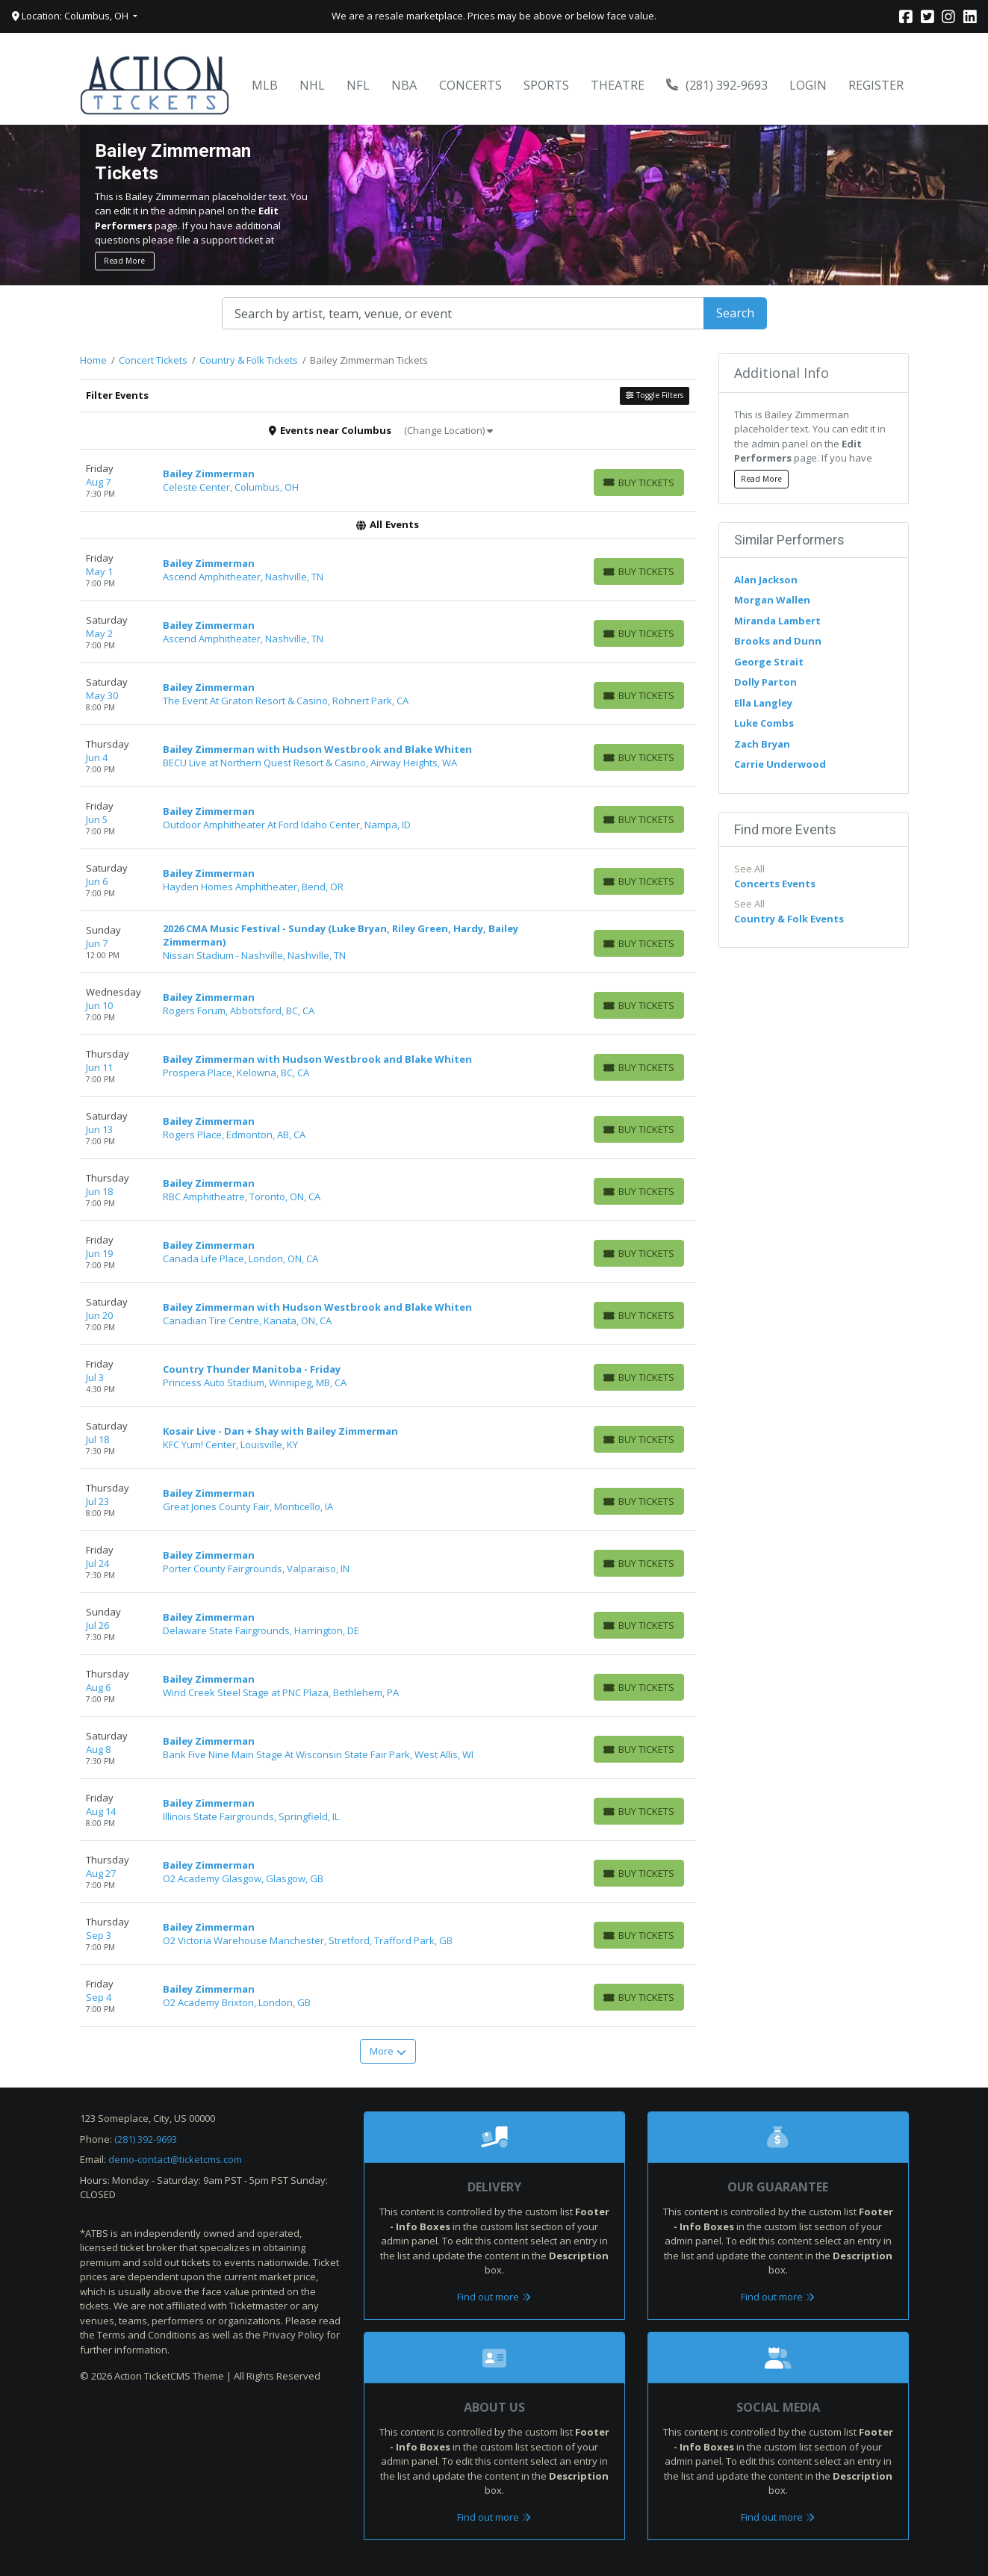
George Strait (769, 661)
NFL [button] (358, 85)
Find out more (494, 2296)
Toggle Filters (654, 395)
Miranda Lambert (777, 620)
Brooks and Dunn (777, 641)
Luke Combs (764, 723)
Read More (124, 260)
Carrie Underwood (780, 764)
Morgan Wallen (772, 599)
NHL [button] (312, 85)
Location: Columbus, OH (71, 15)
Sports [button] (546, 85)
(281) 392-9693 (717, 85)
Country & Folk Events (789, 918)
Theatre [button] (617, 85)
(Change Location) (448, 430)
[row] (388, 481)
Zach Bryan (762, 744)
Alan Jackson (766, 579)
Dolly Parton (765, 682)
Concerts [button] (470, 85)
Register (876, 85)
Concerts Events (774, 883)
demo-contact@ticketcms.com (175, 2159)
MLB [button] (265, 85)
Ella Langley (763, 703)
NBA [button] (404, 85)
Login (808, 85)
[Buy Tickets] (639, 482)
